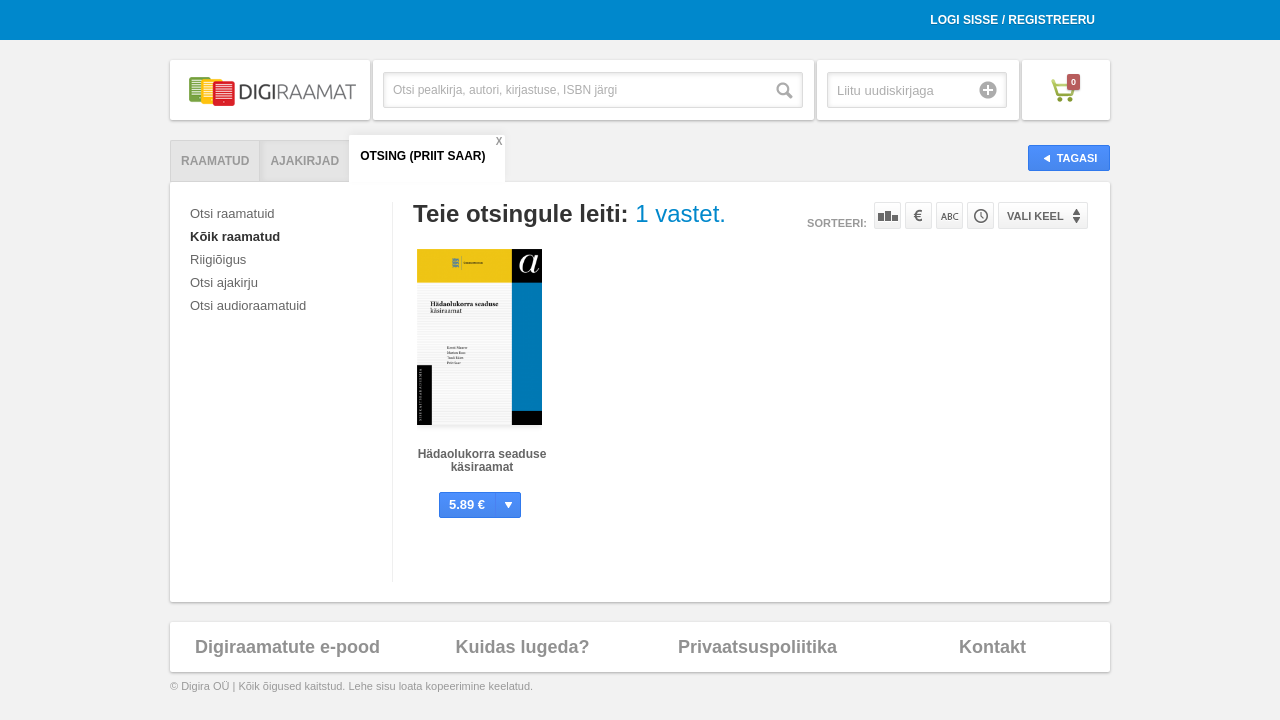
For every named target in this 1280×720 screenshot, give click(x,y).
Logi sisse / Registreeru (1012, 20)
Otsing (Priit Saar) (422, 156)
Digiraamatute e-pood (287, 647)
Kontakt (992, 647)
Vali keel (1035, 216)
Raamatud (215, 161)
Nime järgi (949, 215)
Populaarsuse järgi (887, 215)
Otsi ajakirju (224, 282)
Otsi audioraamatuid (248, 305)
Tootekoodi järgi (980, 215)
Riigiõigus (218, 259)
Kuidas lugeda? (522, 647)
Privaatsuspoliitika (757, 647)
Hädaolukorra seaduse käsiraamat (482, 460)
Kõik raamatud (235, 236)
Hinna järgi (918, 215)
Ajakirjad (304, 161)
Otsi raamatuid (232, 213)
